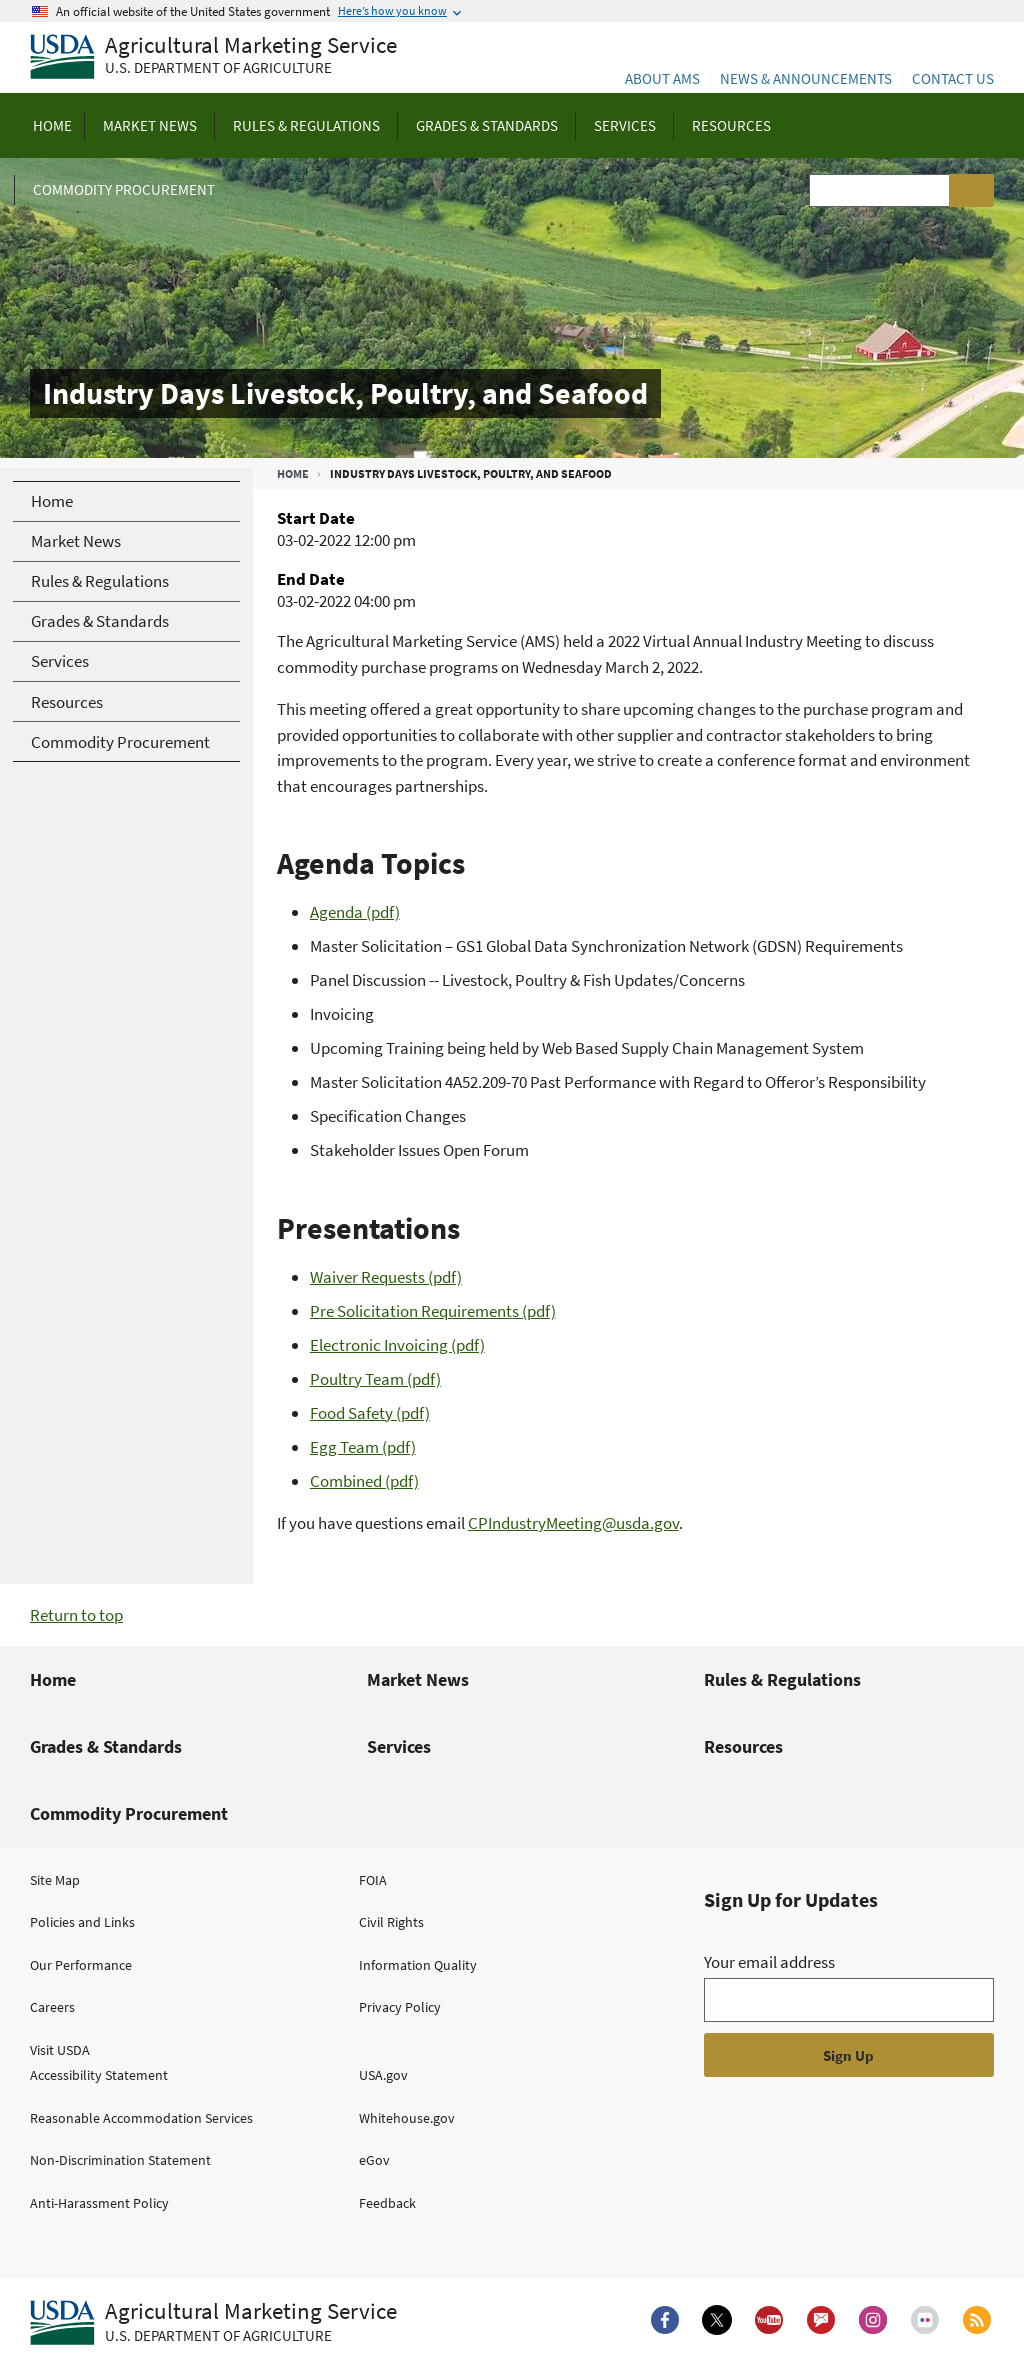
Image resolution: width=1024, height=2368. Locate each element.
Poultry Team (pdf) (375, 1379)
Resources (743, 1746)
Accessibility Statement (99, 2075)
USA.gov (383, 2075)
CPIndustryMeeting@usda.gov (573, 1523)
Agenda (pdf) (355, 912)
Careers (52, 2007)
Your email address (769, 1962)
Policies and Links (82, 1922)
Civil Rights (391, 1922)
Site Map (55, 1880)
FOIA (373, 1880)
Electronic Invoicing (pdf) (397, 1345)
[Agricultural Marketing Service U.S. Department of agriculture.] (213, 2323)
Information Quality (418, 1965)
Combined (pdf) (364, 1481)
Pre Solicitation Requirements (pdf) (433, 1311)
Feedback (387, 2203)
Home (293, 473)
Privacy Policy (400, 2007)
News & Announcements (806, 78)
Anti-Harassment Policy (99, 2203)
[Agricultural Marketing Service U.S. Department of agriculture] (213, 57)
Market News (418, 1679)
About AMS (662, 78)
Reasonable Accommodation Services (141, 2118)
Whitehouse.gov (407, 2118)
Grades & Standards (106, 1746)
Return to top (76, 1615)
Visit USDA (60, 2050)
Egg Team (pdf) (363, 1447)
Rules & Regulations (782, 1679)
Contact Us (953, 78)
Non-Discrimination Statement (120, 2160)
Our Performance (81, 1965)
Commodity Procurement (129, 1813)
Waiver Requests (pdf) (386, 1277)
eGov (374, 2160)
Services (399, 1746)
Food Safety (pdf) (370, 1413)
